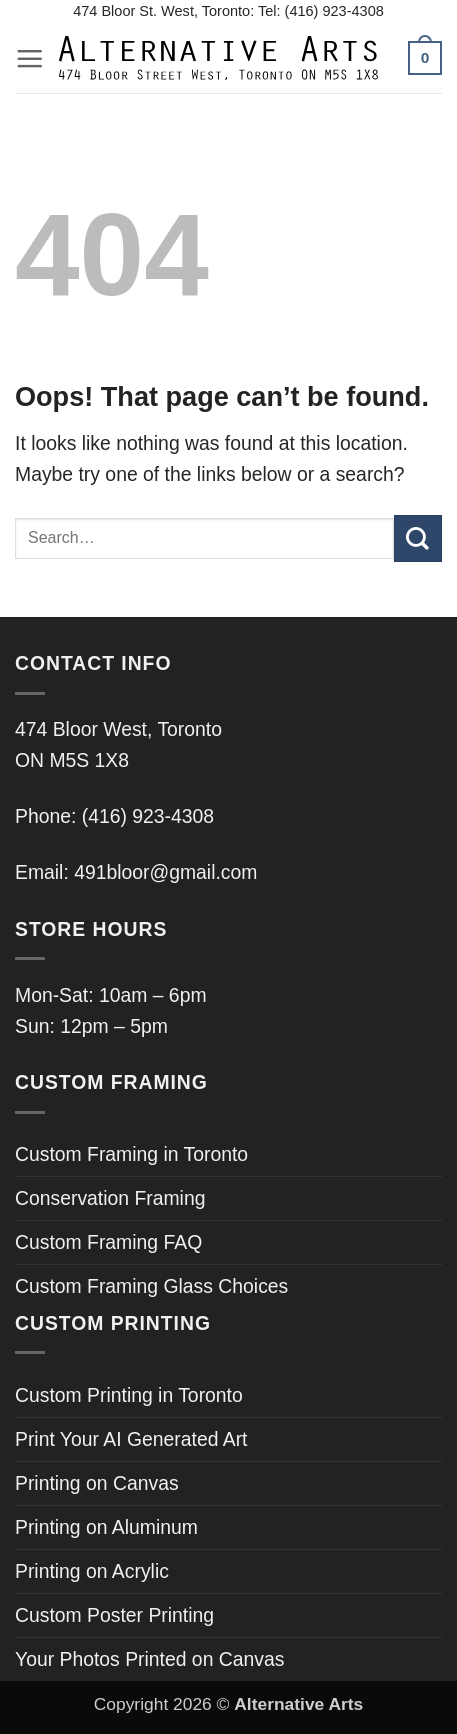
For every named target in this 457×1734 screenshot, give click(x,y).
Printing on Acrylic (92, 1571)
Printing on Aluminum (106, 1527)
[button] (29, 58)
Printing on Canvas (97, 1483)
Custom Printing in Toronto (129, 1395)
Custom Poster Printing (114, 1615)
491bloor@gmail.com (165, 872)
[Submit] (418, 538)
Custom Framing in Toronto (131, 1154)
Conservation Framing (110, 1198)
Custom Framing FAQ (108, 1242)
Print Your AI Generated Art (131, 1439)
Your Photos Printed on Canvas (149, 1659)
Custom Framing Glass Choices (151, 1286)
